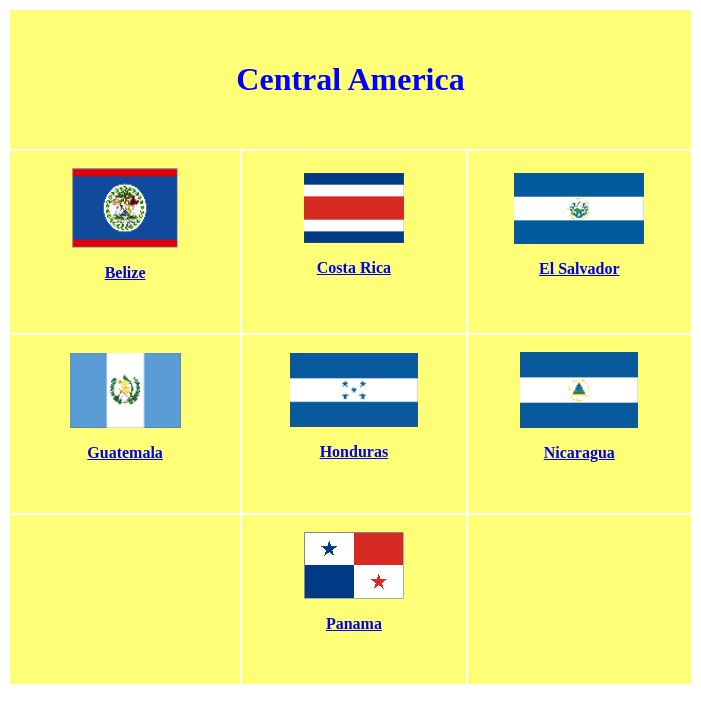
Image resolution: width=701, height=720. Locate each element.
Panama (354, 623)
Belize (125, 272)
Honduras (354, 451)
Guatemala (125, 452)
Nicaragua (579, 452)
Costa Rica (354, 267)
